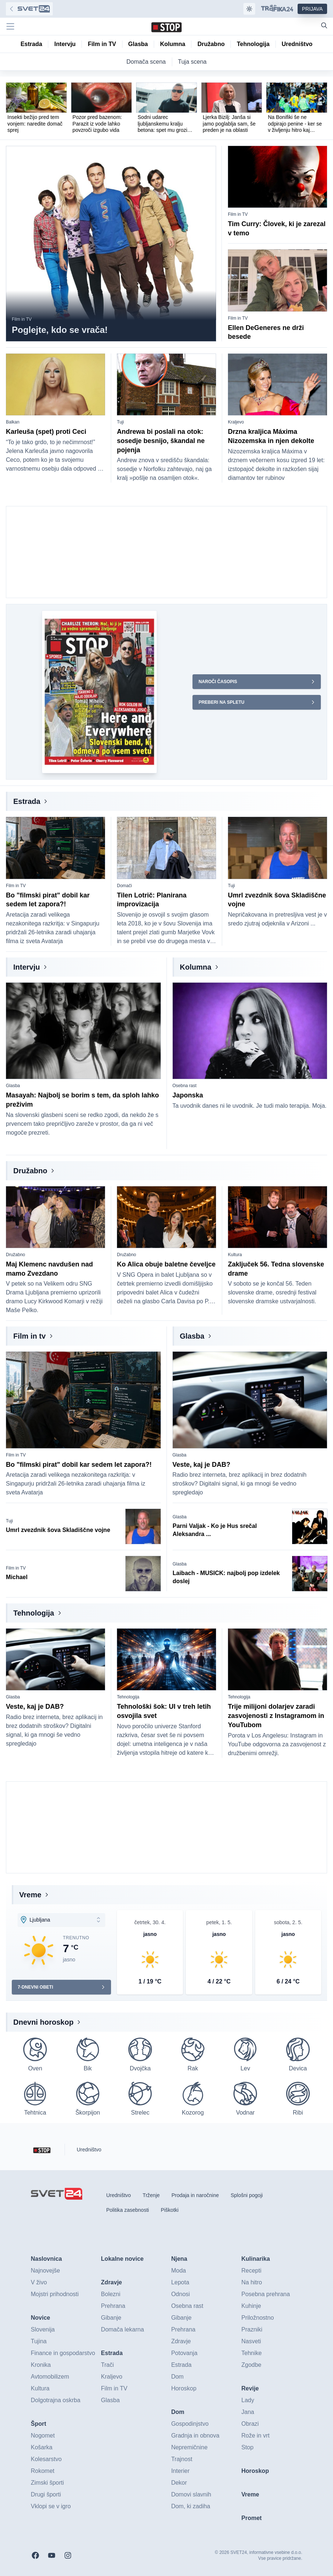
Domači (124, 885)
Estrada (26, 801)
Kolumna (196, 967)
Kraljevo (236, 422)
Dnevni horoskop (43, 2022)
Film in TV (22, 319)
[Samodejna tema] (249, 9)
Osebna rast (185, 1085)
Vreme (30, 1894)
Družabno (30, 1170)
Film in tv (29, 1336)
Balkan (13, 422)
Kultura (235, 1254)
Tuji (120, 422)
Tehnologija (33, 1613)
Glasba (13, 1085)
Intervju (26, 967)
